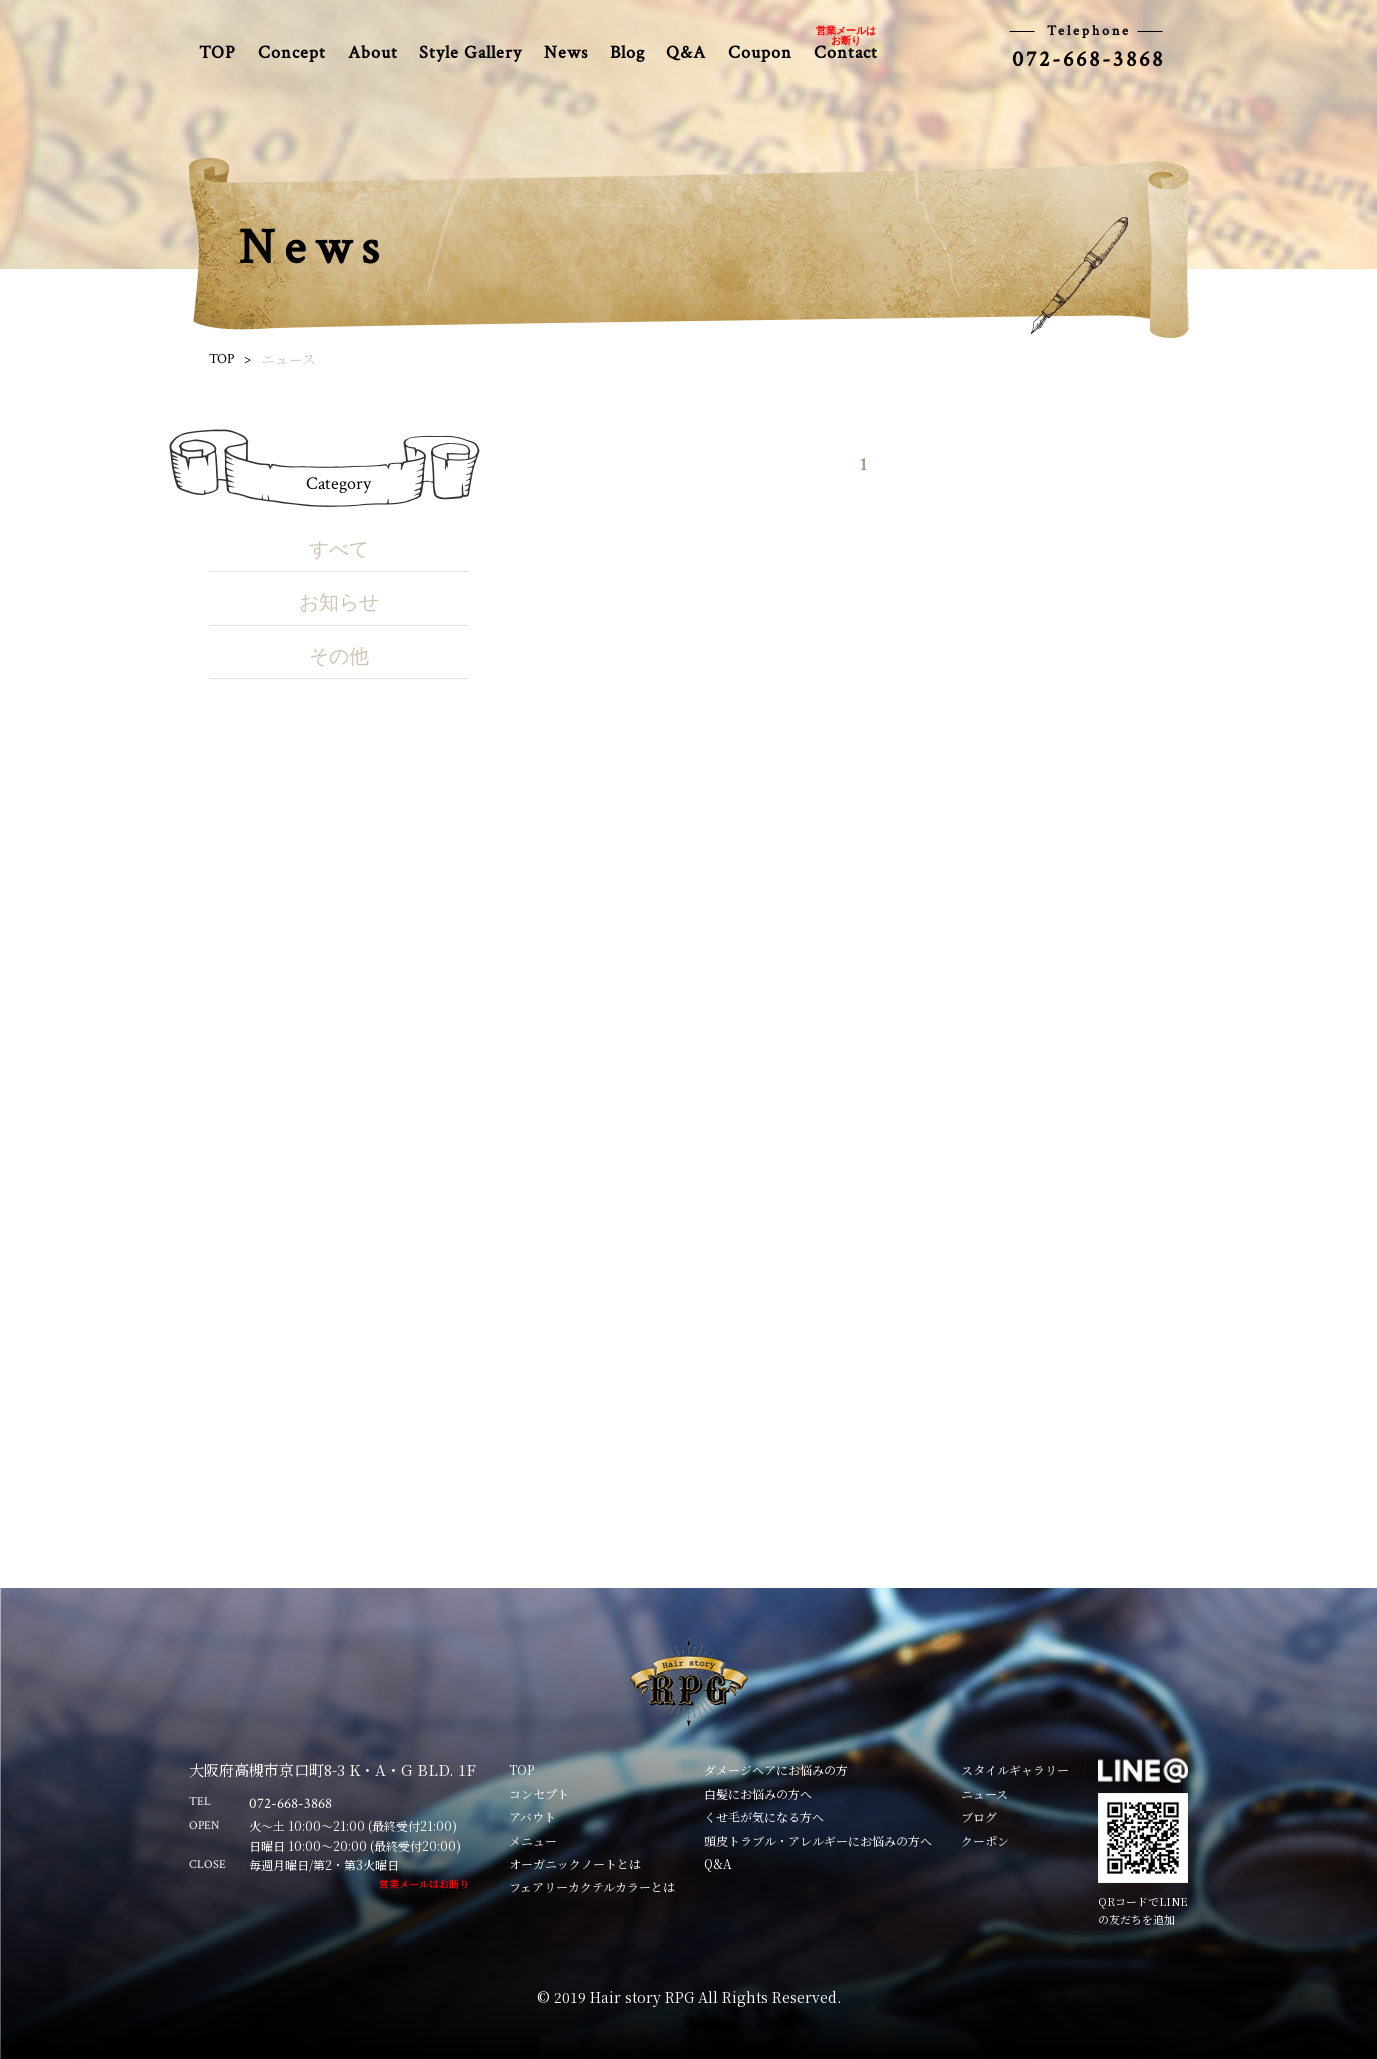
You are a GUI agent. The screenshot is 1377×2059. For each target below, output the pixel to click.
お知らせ (339, 603)
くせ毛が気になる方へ (764, 1816)
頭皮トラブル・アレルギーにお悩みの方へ (818, 1840)
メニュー (533, 1840)
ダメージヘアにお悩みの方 (776, 1769)
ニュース (984, 1793)
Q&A (686, 52)
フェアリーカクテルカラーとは (592, 1886)
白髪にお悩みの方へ (758, 1793)
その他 (339, 657)
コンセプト (539, 1793)
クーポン (985, 1840)
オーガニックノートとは (575, 1863)
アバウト (532, 1816)
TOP (217, 52)
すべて (339, 550)
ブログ (979, 1816)
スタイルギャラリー (1015, 1769)
